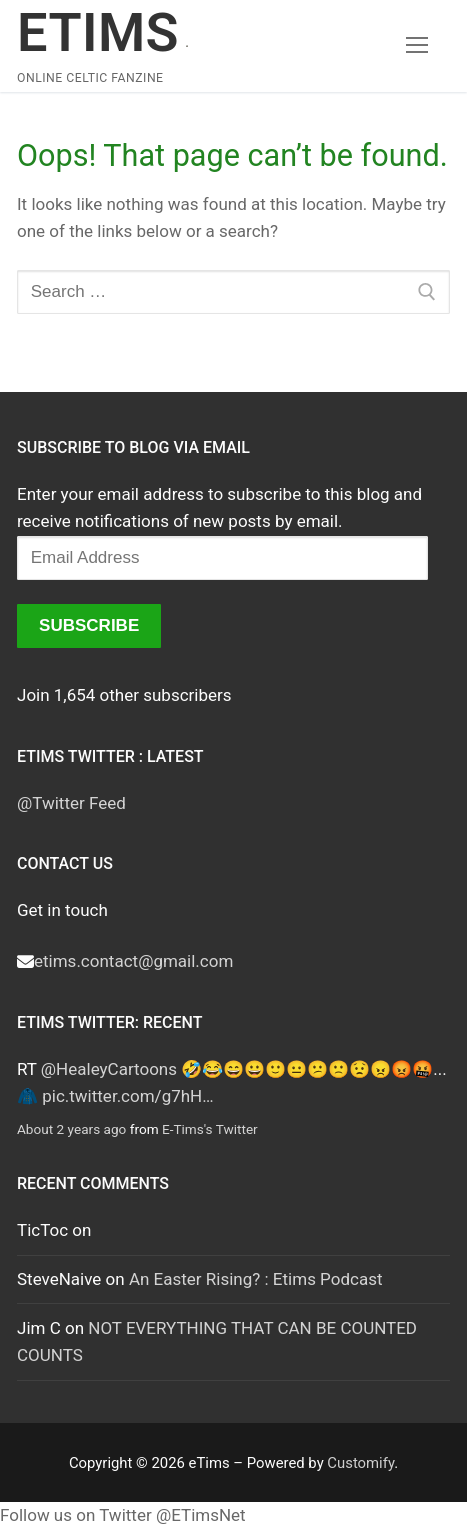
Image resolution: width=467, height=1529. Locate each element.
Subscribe (89, 625)
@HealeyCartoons (109, 1069)
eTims (98, 32)
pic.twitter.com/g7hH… (127, 1096)
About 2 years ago (71, 1129)
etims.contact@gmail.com (133, 961)
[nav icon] (417, 46)
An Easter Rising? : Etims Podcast (256, 1279)
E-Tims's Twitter (210, 1129)
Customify (360, 1463)
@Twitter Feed (71, 803)
